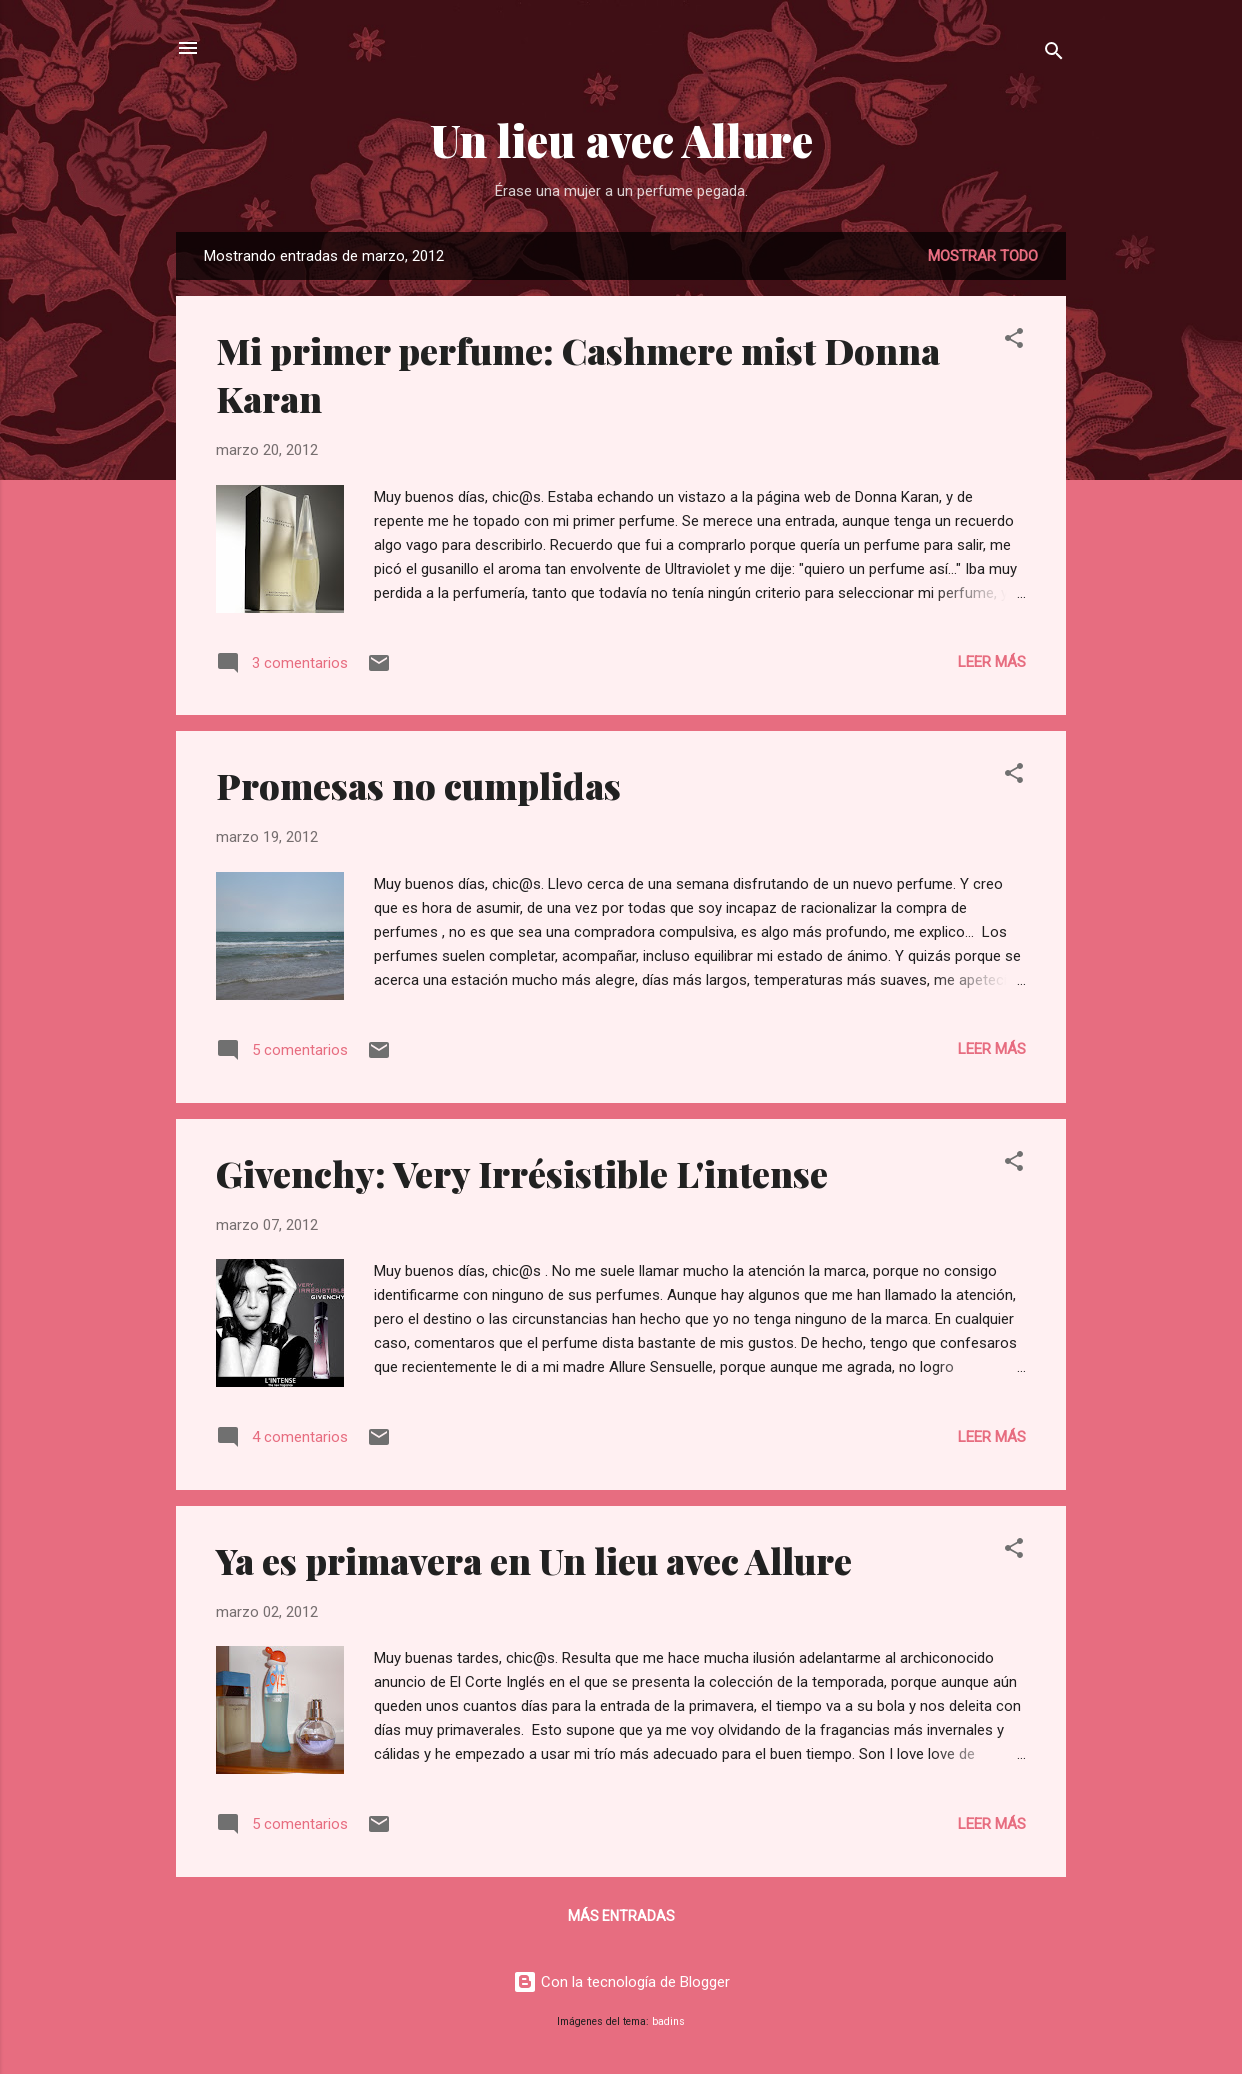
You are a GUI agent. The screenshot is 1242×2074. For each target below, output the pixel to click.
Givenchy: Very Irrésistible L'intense (522, 1173)
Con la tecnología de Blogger (621, 1982)
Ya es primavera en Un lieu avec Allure (534, 1560)
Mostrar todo (983, 256)
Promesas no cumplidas (418, 785)
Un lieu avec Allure (621, 139)
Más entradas (621, 1916)
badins (668, 2021)
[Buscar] (1054, 54)
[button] (1014, 341)
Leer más (992, 662)
